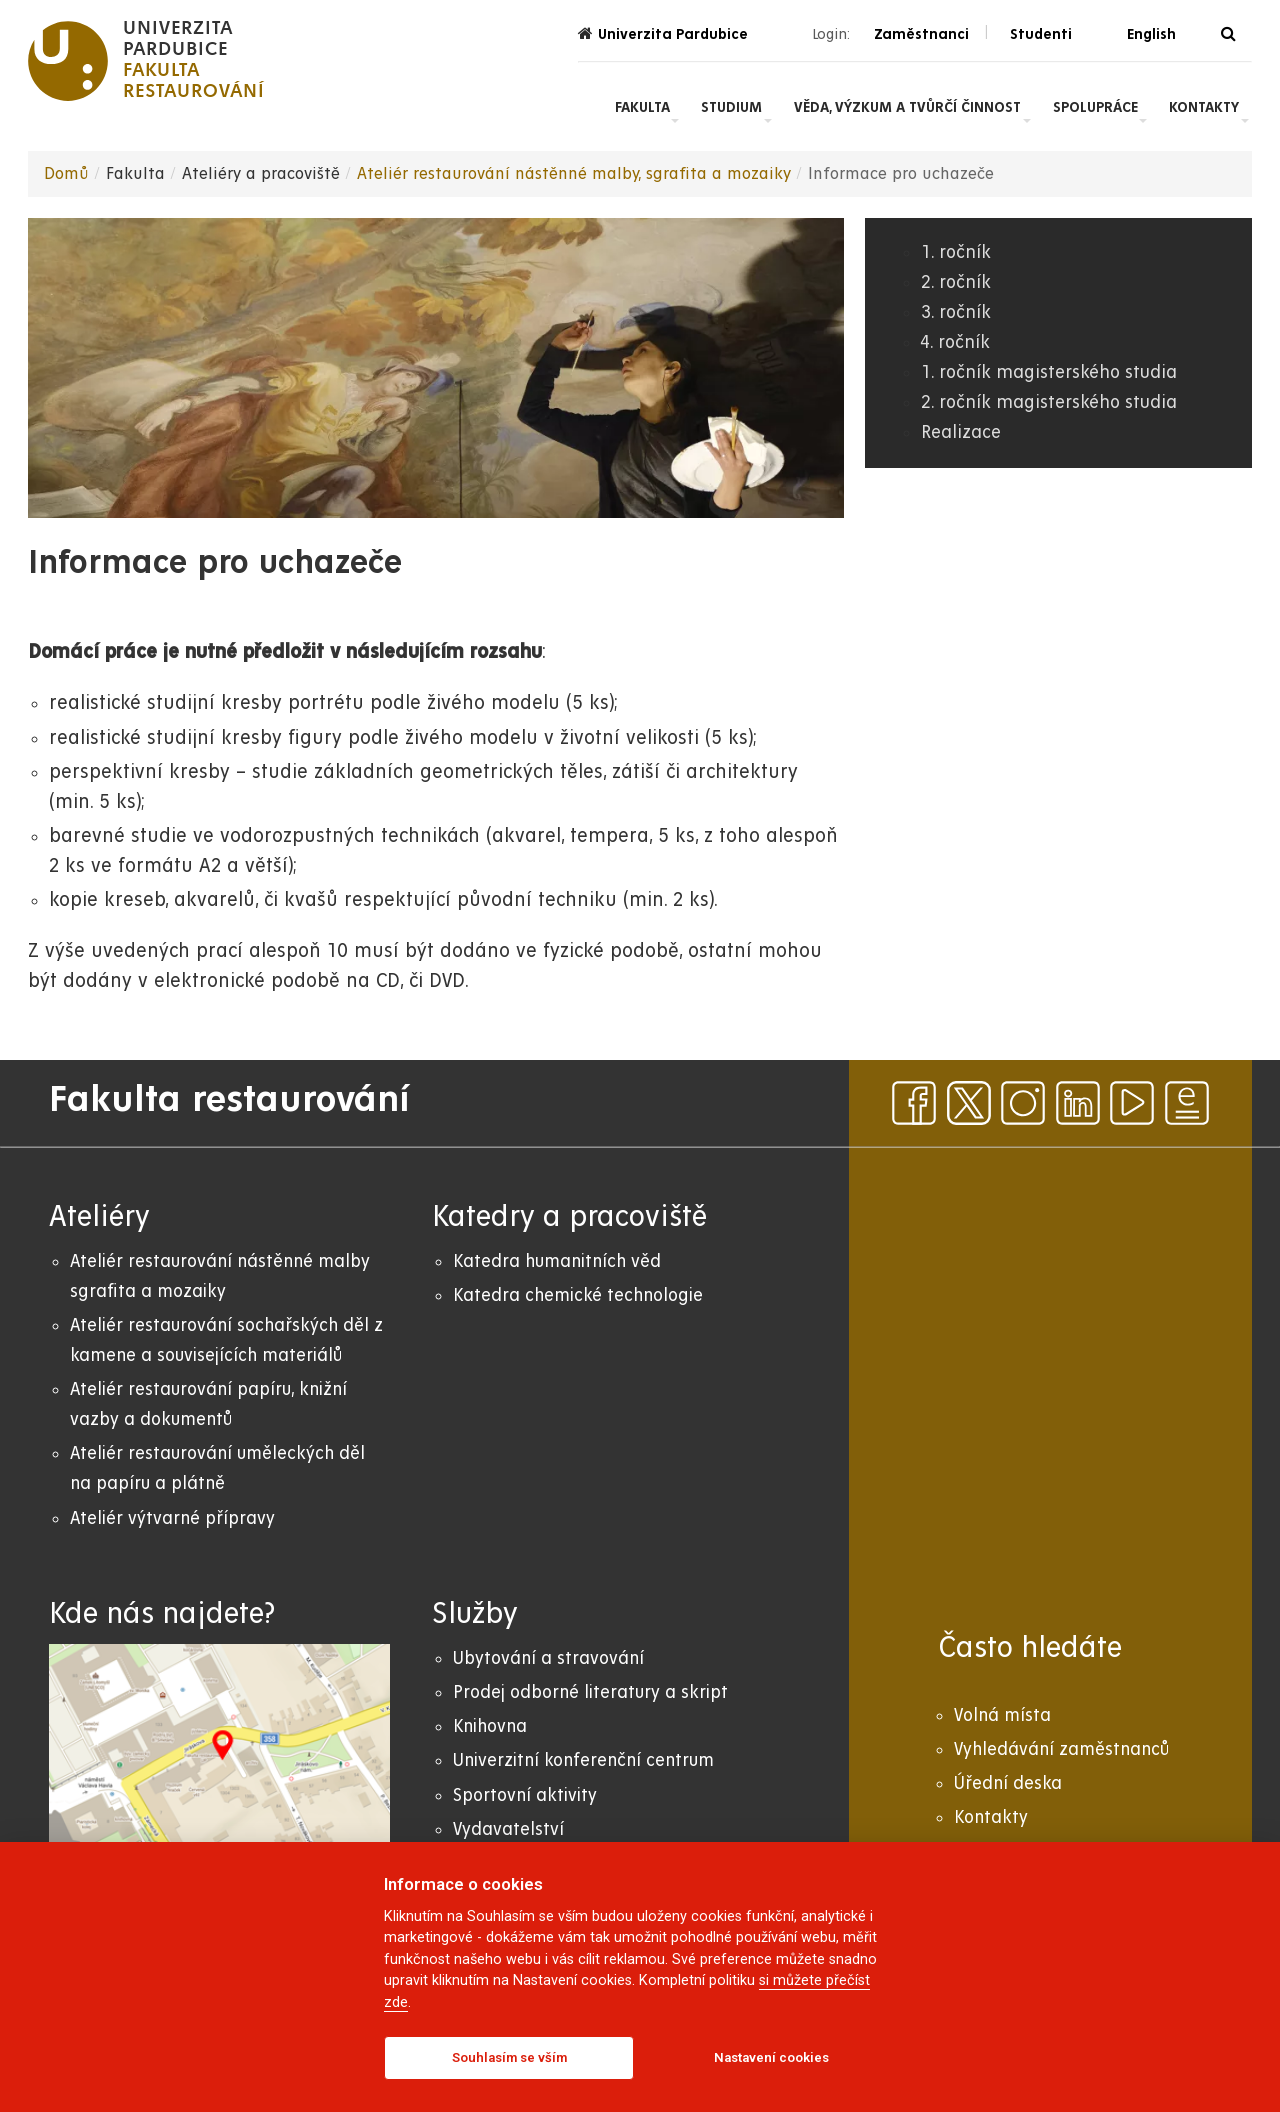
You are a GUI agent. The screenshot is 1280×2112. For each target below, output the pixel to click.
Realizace (961, 432)
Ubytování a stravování (548, 1658)
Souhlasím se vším (509, 2057)
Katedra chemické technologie (578, 1295)
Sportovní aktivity (525, 1795)
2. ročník (956, 282)
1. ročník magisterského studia (1049, 372)
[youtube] (1132, 1103)
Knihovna (490, 1726)
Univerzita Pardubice (663, 33)
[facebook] (914, 1103)
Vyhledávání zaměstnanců (1061, 1749)
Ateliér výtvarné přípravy (172, 1518)
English (1151, 34)
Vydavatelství (508, 1829)
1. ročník (956, 252)
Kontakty (1204, 107)
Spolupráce (1095, 107)
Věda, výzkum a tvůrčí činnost (907, 107)
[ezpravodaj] (1187, 1103)
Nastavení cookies (771, 2057)
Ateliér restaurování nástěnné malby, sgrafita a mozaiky (574, 174)
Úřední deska (1008, 1783)
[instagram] (1023, 1103)
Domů (66, 174)
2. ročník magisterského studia (1049, 402)
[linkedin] (1078, 1103)
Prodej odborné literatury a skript (590, 1692)
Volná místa (1002, 1715)
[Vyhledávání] (1228, 34)
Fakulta (642, 107)
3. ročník (956, 312)
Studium (731, 107)
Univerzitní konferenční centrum (583, 1760)
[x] (969, 1103)
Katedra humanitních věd (557, 1261)
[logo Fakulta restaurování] (146, 61)
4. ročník (955, 342)
